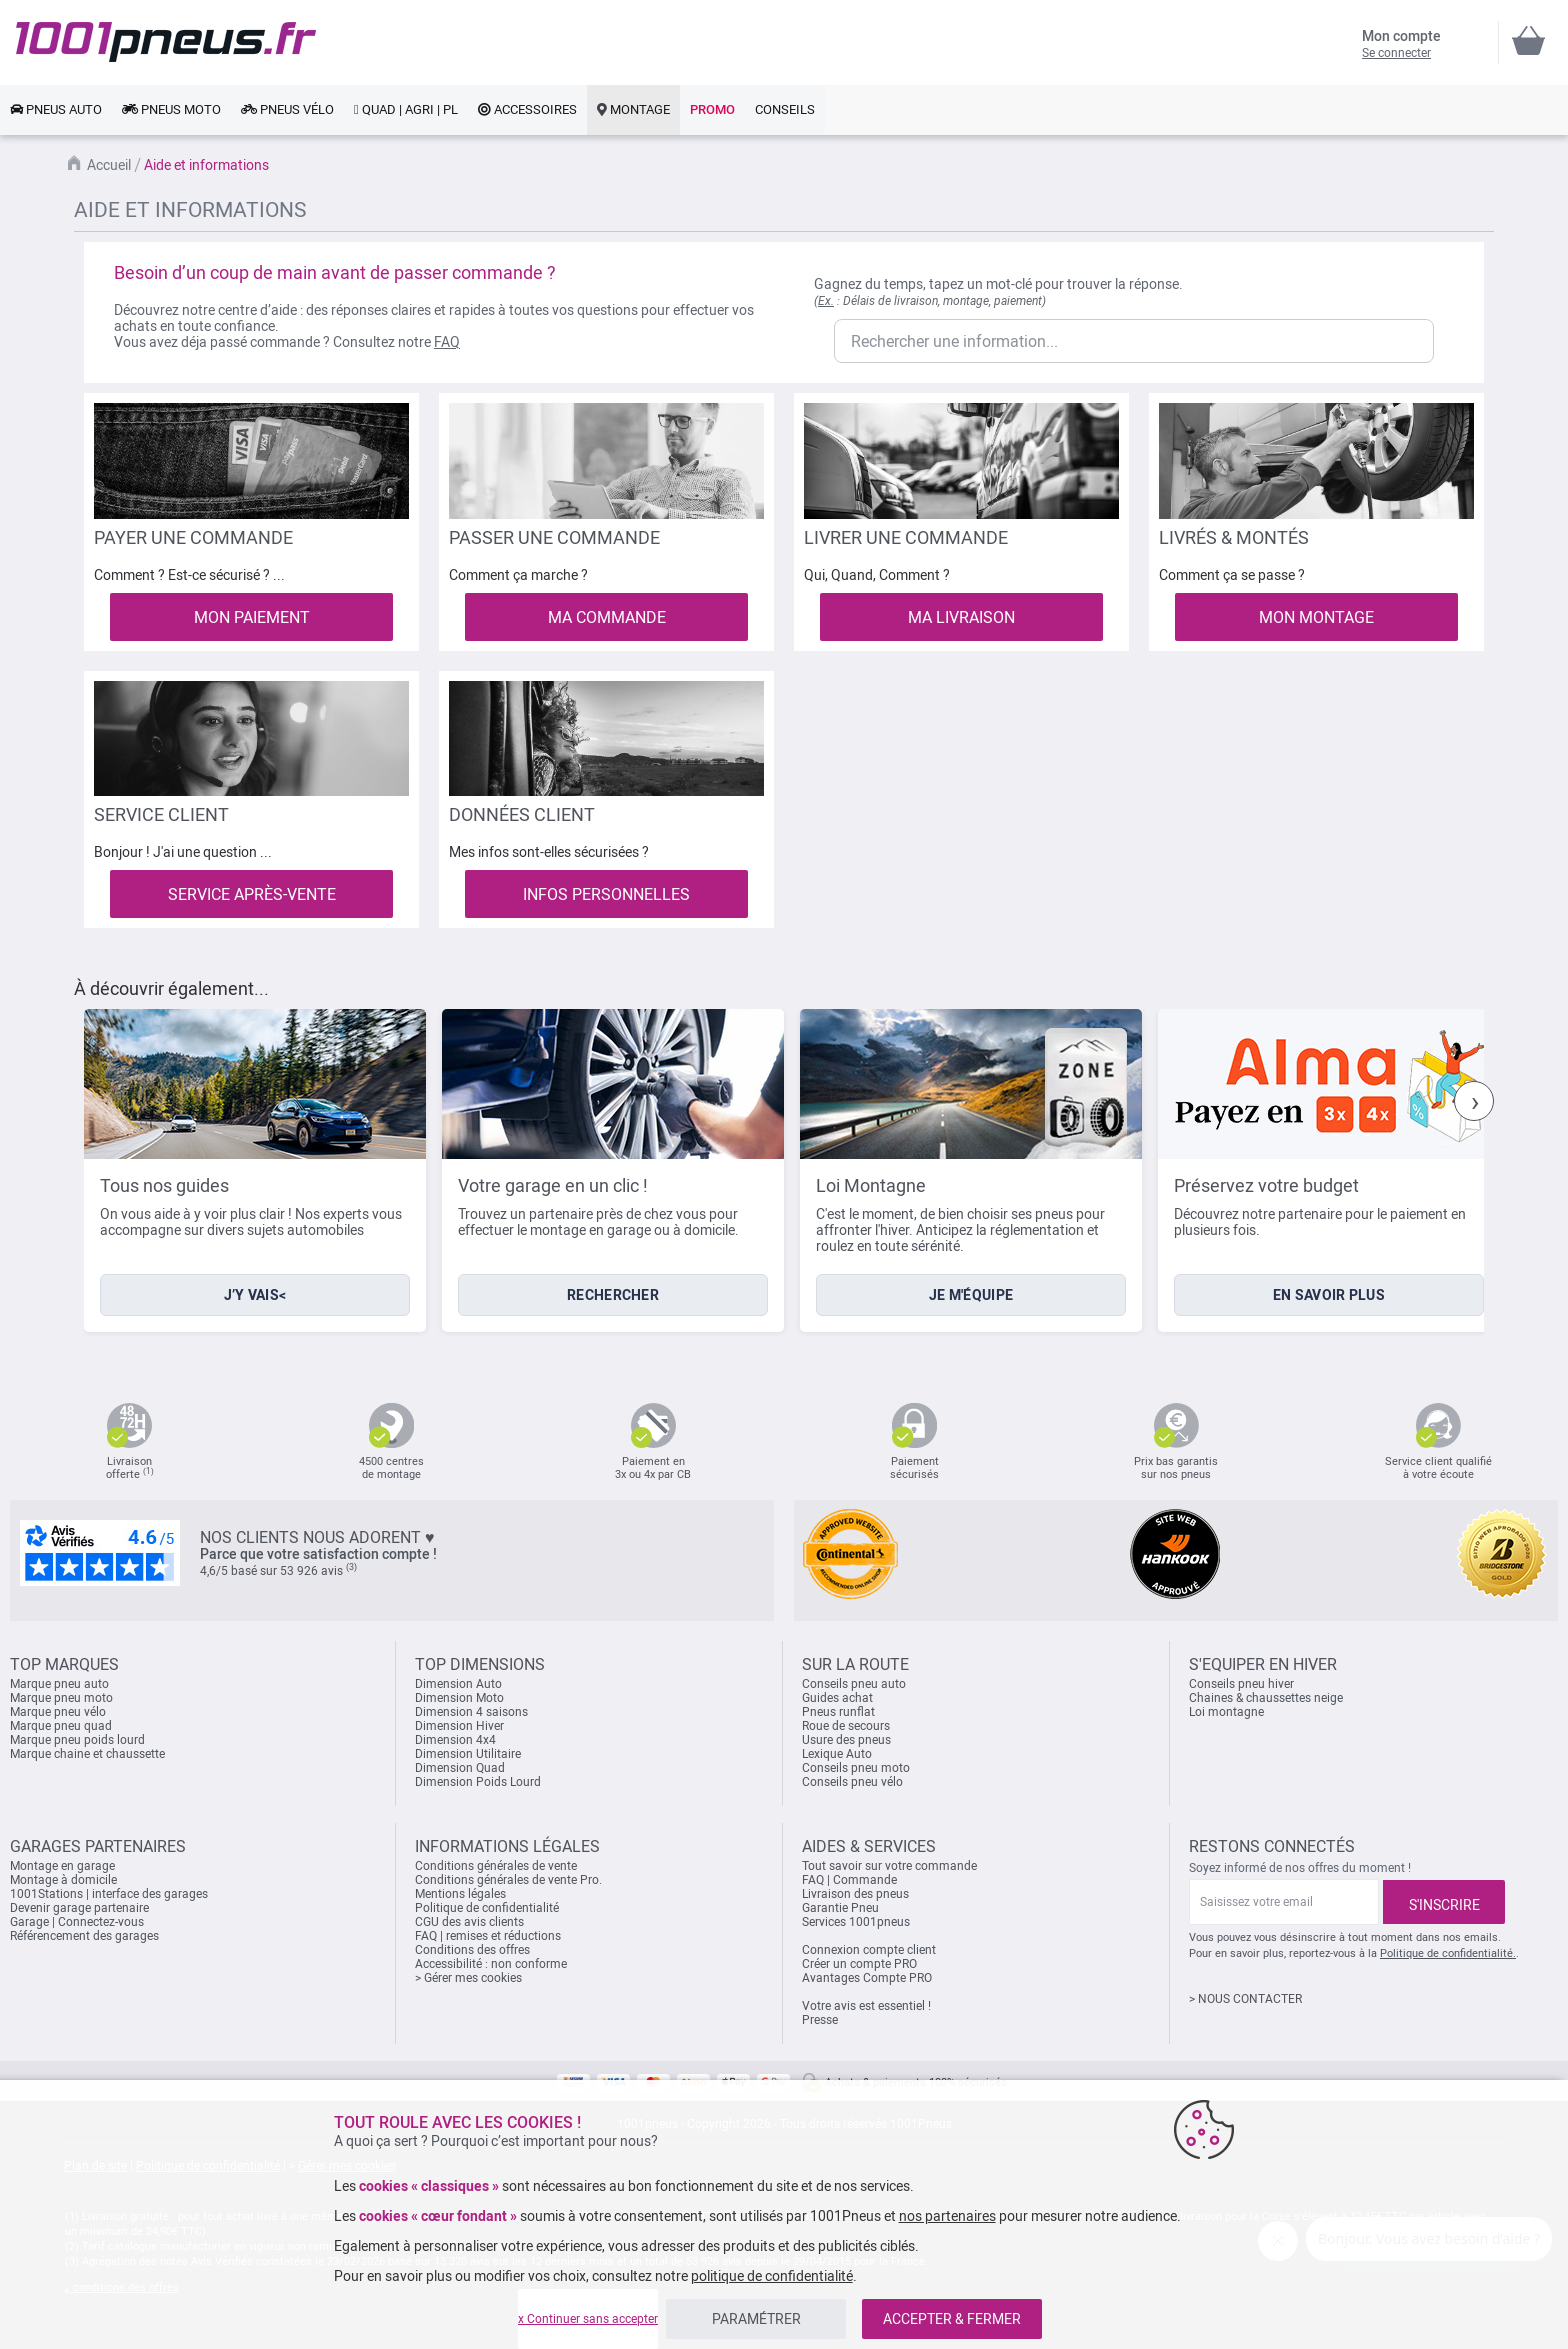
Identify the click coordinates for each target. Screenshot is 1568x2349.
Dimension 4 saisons (471, 1712)
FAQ (447, 342)
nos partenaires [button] (947, 2216)
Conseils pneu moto (856, 1768)
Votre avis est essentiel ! (866, 2006)
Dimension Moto (459, 1698)
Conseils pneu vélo (852, 1782)
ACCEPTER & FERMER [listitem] (952, 2319)
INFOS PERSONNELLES (606, 894)
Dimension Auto (458, 1684)
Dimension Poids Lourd (478, 1782)
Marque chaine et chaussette (87, 1754)
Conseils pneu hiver (1241, 1684)
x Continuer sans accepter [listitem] (588, 2319)
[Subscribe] (1444, 1902)
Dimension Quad (460, 1768)
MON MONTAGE (1316, 617)
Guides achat (837, 1698)
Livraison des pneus (855, 1894)
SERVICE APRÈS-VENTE (252, 894)
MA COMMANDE (607, 617)
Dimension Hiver (459, 1726)
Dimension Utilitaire (468, 1754)
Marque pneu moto (61, 1698)
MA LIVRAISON (961, 617)
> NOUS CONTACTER (1245, 1999)
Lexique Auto (837, 1754)
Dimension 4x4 (455, 1740)
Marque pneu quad (61, 1726)
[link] (56, 110)
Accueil (109, 165)
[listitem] (255, 1170)
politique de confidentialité (772, 2276)
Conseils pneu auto (854, 1684)
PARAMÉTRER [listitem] (756, 2319)
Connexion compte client (869, 1950)
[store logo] (166, 42)
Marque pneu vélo (58, 1712)
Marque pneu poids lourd (77, 1740)
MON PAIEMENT (252, 617)
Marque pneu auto (59, 1684)
